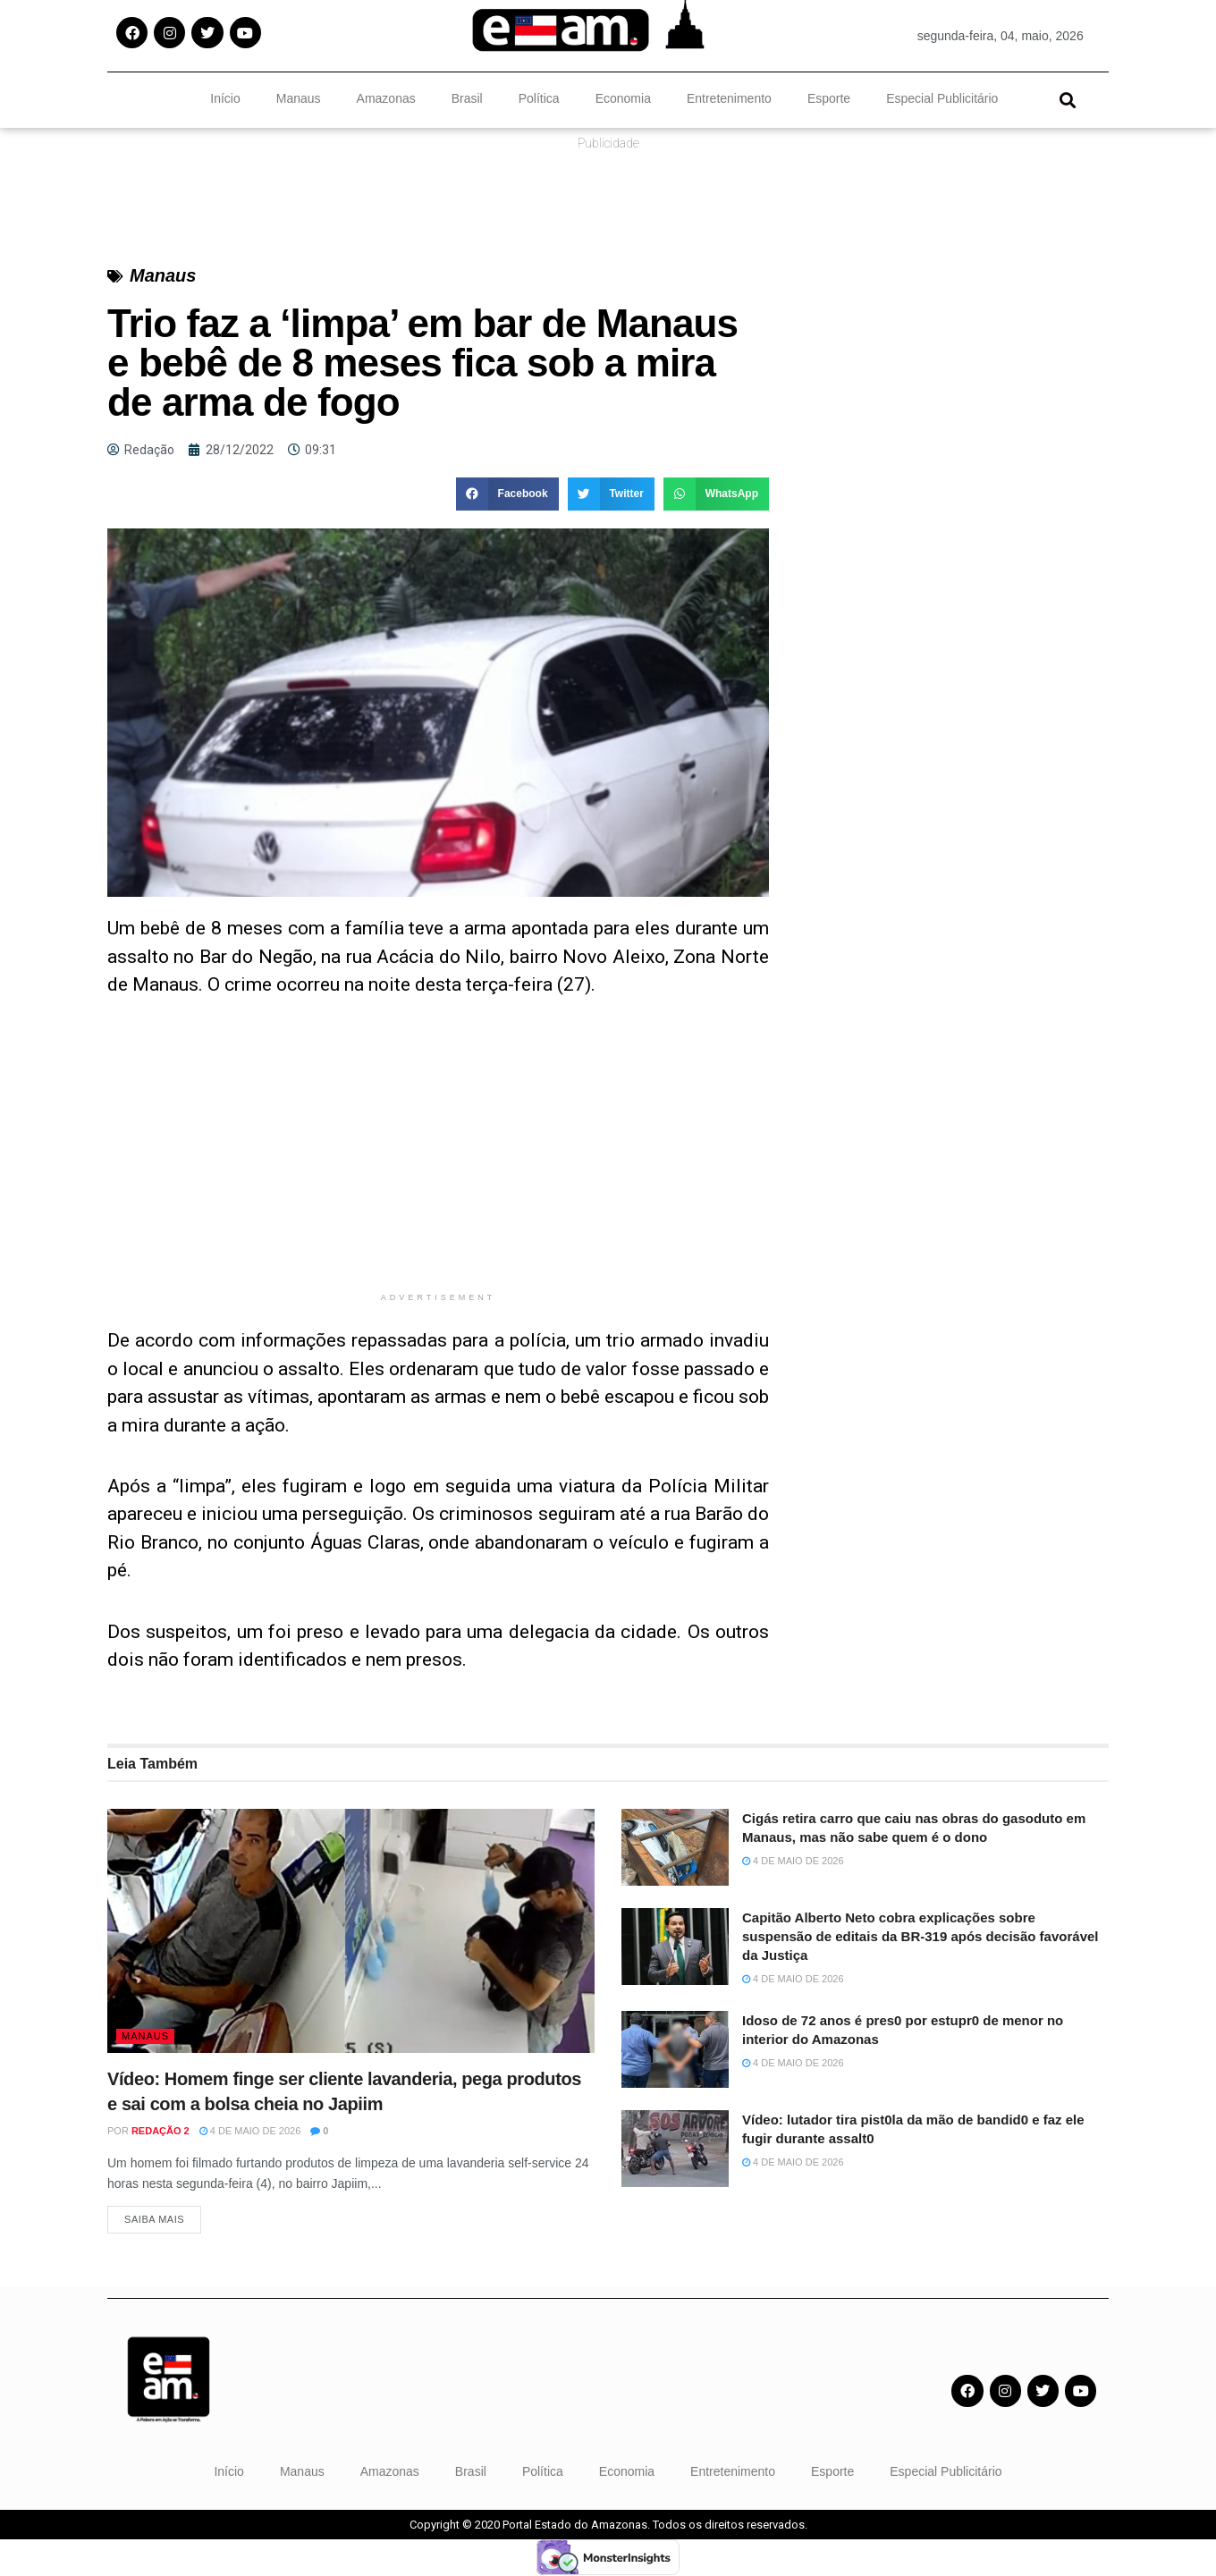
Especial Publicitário (942, 98)
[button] (1067, 99)
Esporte (828, 98)
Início (225, 98)
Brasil (467, 98)
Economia (623, 98)
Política (539, 98)
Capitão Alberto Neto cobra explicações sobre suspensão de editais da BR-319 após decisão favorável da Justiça (920, 1936)
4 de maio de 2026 (250, 2130)
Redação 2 (160, 2130)
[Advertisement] (438, 1158)
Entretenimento (729, 98)
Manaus (298, 98)
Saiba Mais (154, 2220)
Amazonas (386, 98)
